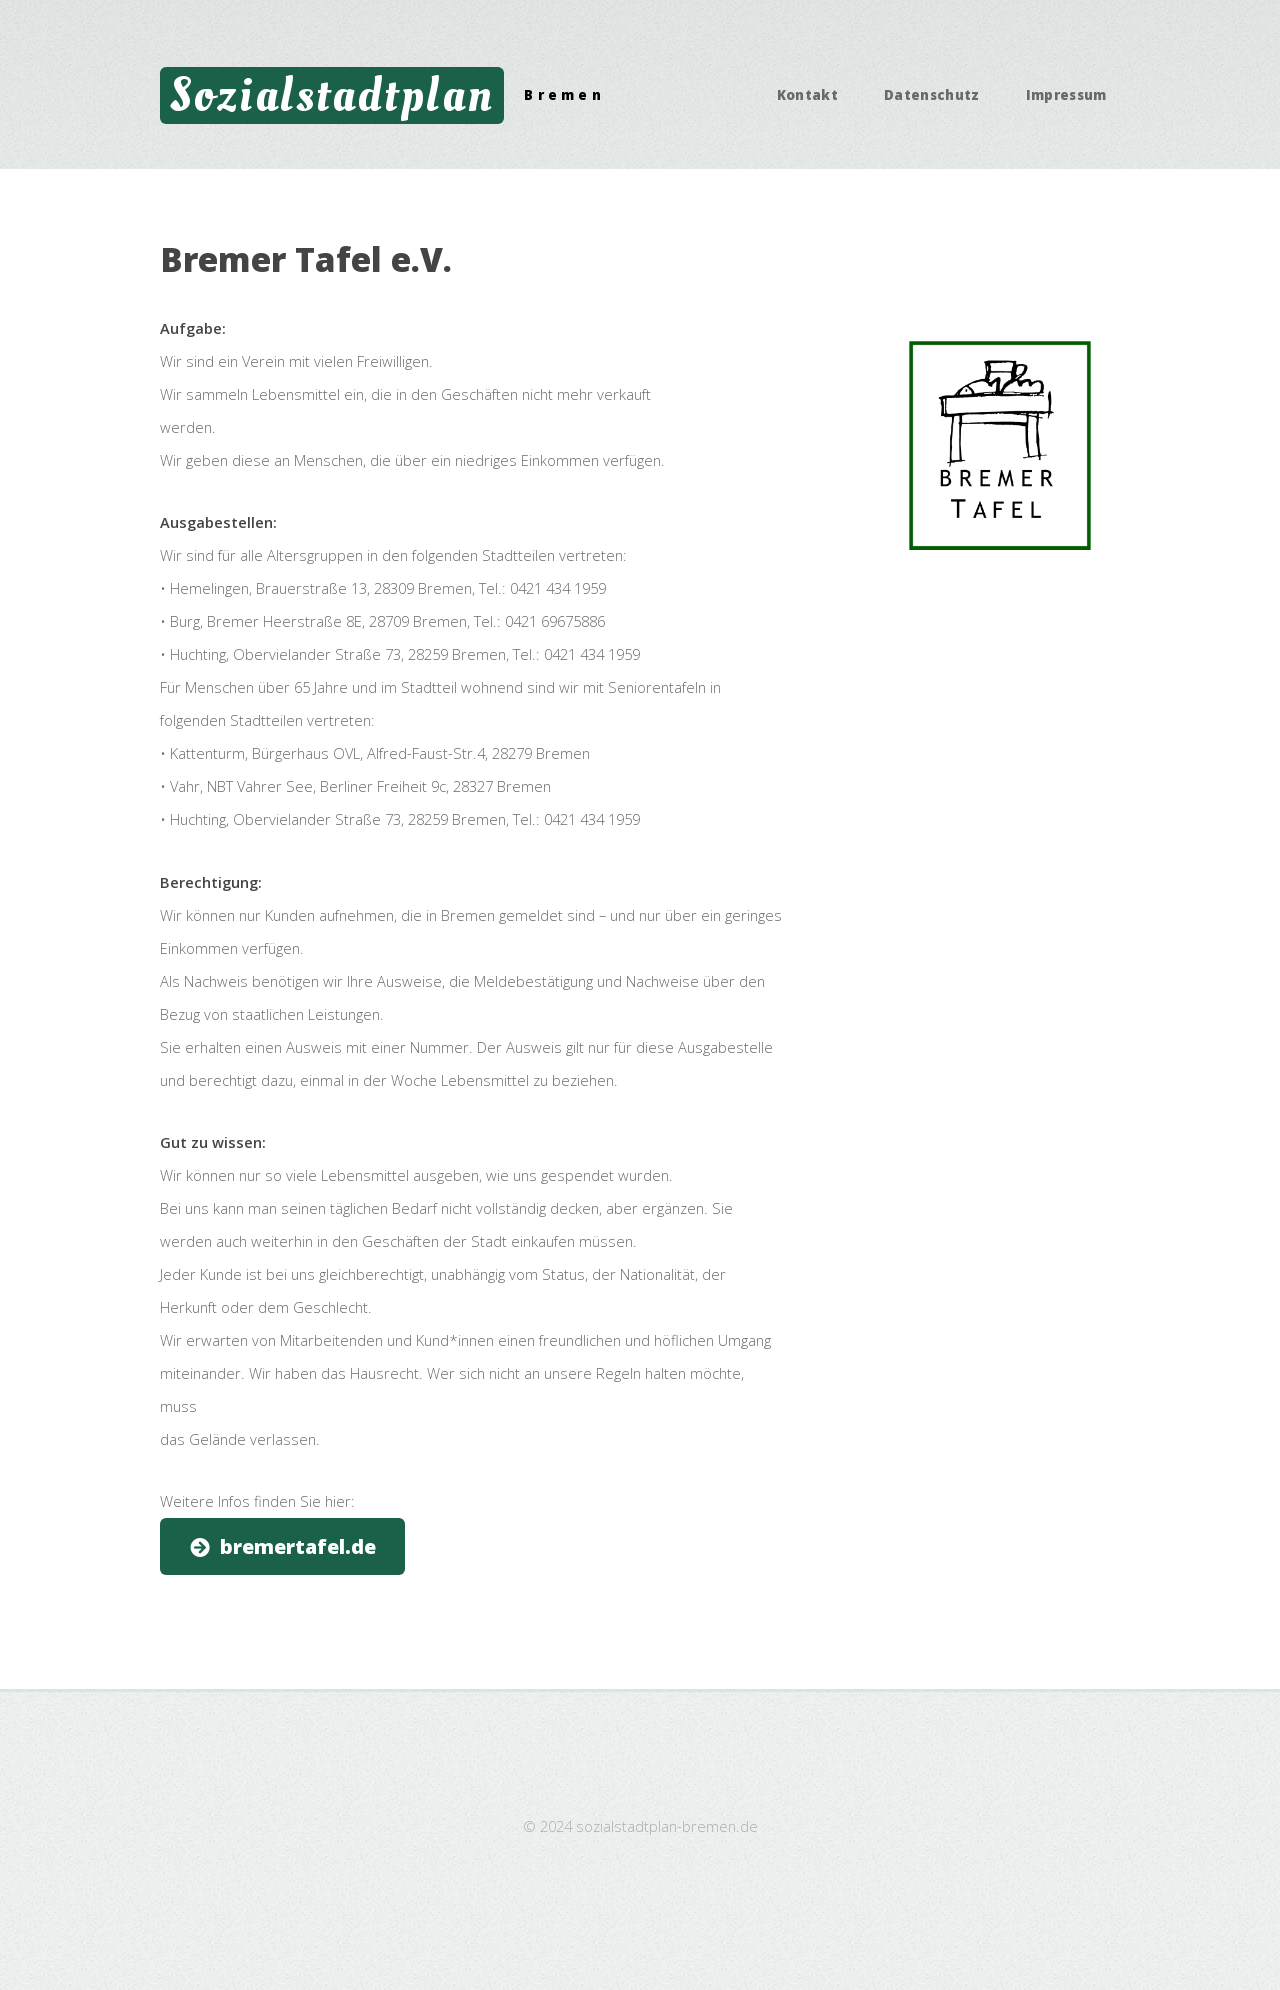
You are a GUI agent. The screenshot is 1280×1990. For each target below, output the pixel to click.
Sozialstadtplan (332, 95)
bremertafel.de (298, 1546)
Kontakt (807, 95)
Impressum (1066, 95)
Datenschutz (932, 95)
